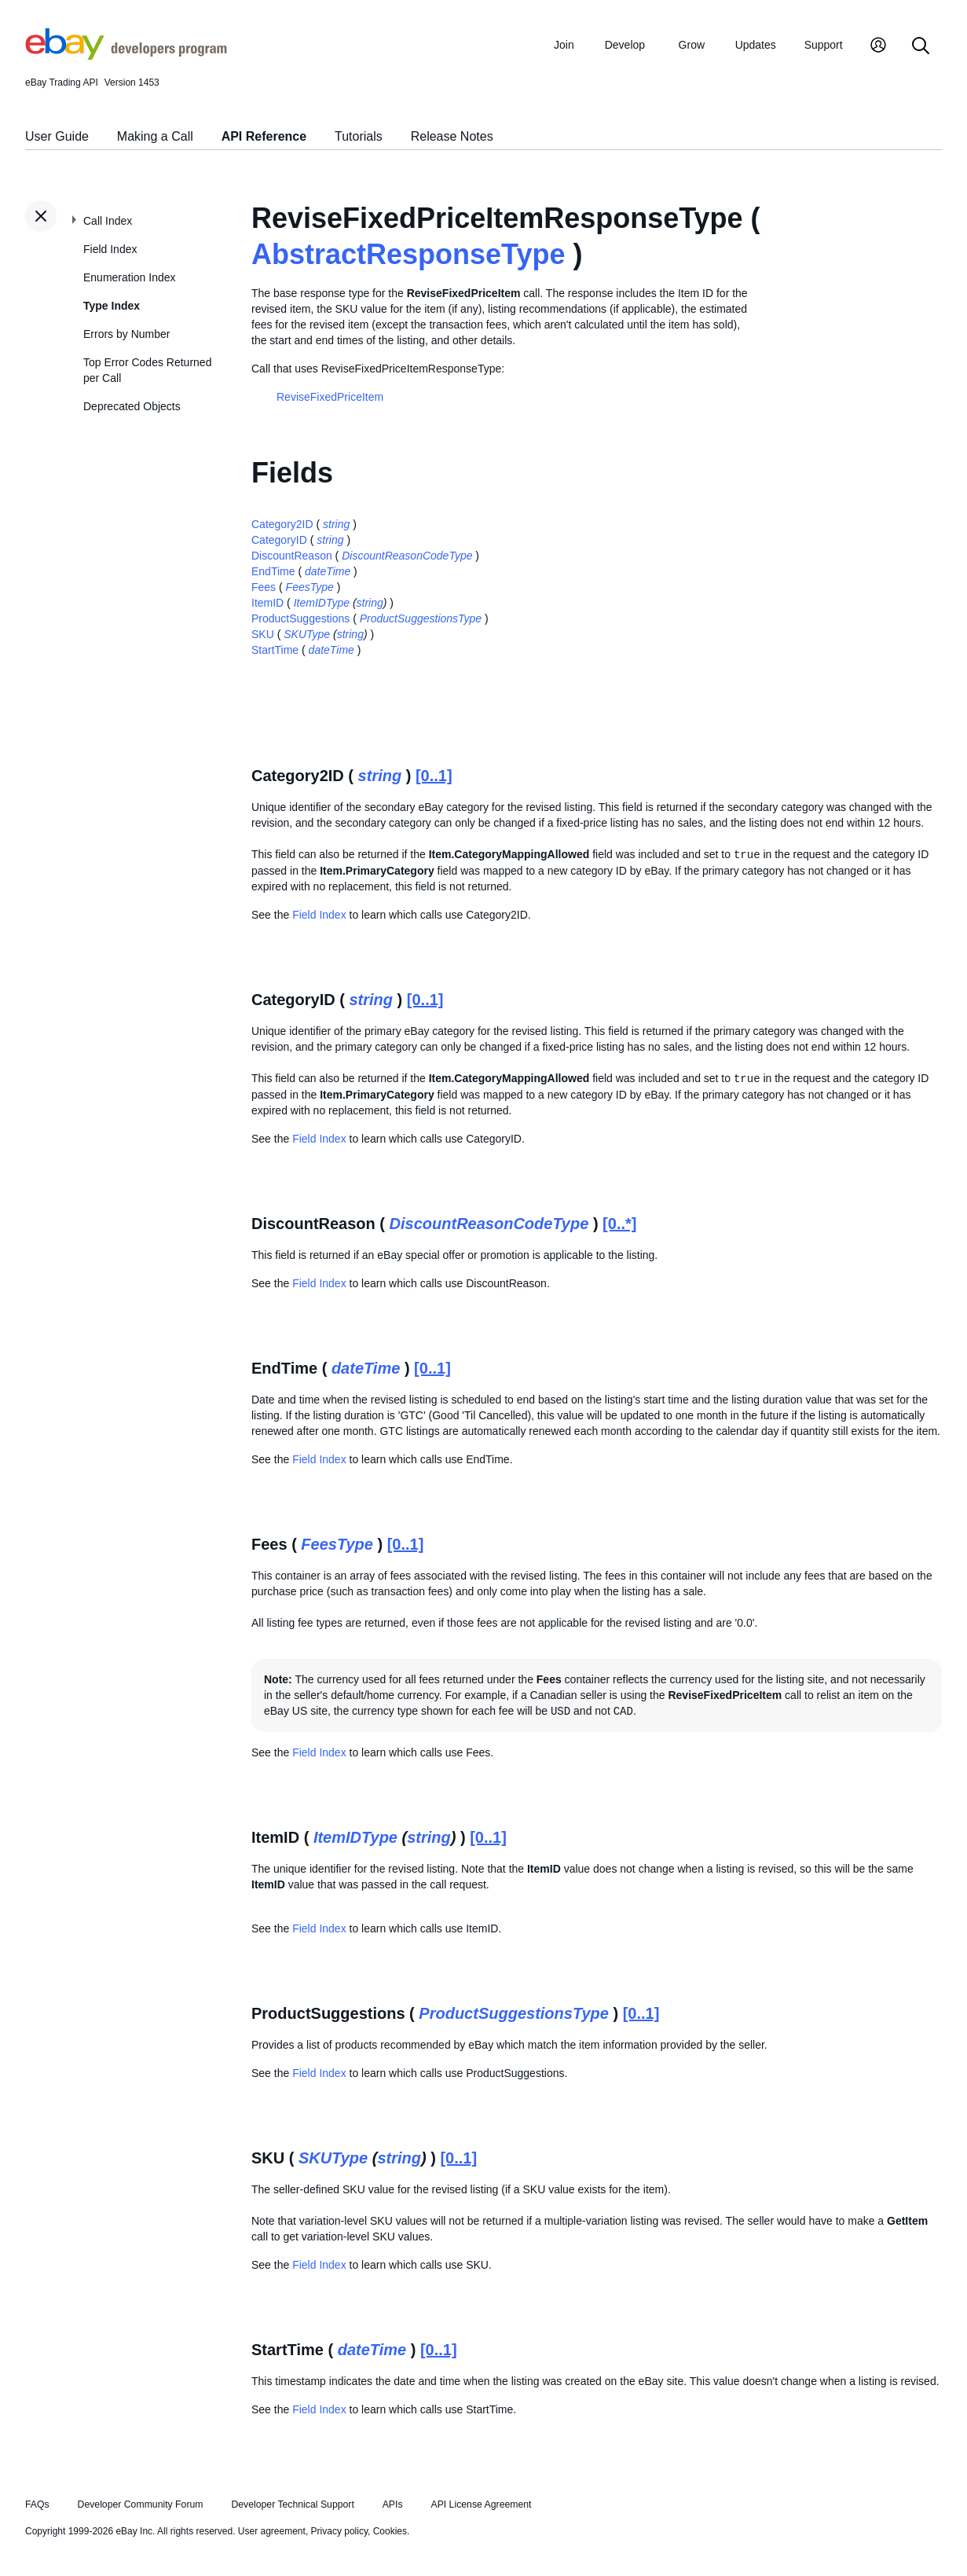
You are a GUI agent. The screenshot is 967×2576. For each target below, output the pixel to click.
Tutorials (359, 136)
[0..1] (434, 775)
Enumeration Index (129, 277)
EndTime (273, 571)
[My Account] (878, 47)
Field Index (110, 249)
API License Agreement (480, 2504)
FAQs (37, 2504)
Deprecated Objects (132, 406)
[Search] (921, 47)
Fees (263, 587)
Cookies (390, 2531)
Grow (692, 45)
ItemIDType (322, 602)
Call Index (107, 221)
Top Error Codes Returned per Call (147, 370)
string (336, 524)
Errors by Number (126, 334)
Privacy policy (339, 2531)
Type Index (111, 305)
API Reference (264, 136)
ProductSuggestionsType (421, 618)
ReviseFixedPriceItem (330, 397)
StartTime (275, 650)
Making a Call (155, 136)
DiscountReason (291, 555)
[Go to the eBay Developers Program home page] (126, 56)
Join (564, 45)
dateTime (327, 571)
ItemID (267, 602)
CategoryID (279, 540)
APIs (393, 2504)
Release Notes (452, 136)
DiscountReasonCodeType (407, 555)
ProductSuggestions (300, 618)
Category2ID (282, 524)
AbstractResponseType (408, 254)
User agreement (272, 2531)
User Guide (57, 136)
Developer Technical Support (292, 2504)
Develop (625, 45)
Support (823, 45)
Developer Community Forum (140, 2504)
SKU (262, 634)
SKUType (307, 634)
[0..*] (619, 1223)
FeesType (310, 587)
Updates (755, 45)
